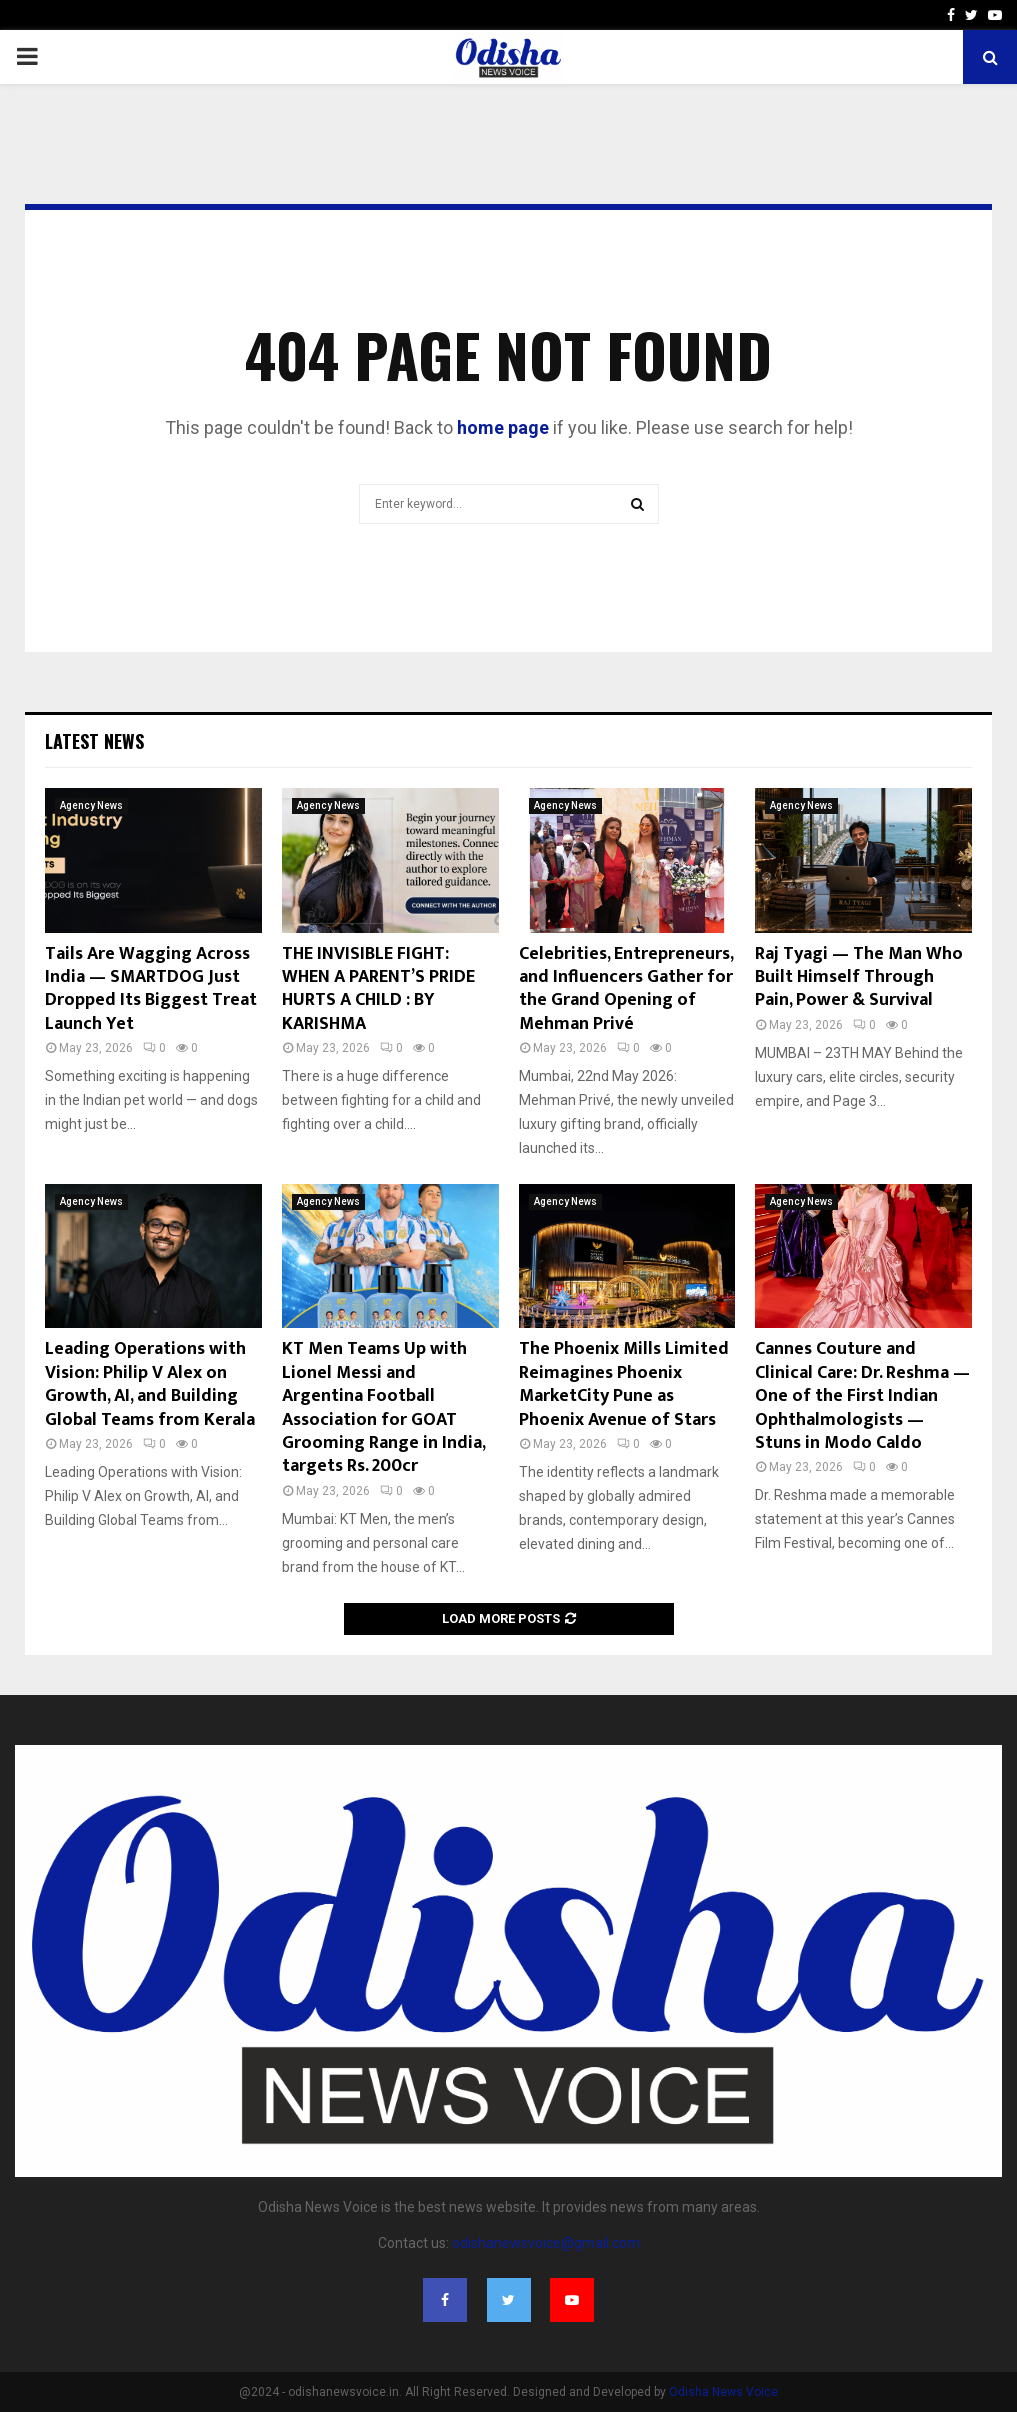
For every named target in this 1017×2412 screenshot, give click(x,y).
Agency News (91, 805)
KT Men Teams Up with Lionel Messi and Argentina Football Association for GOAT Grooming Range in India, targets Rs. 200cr (383, 1407)
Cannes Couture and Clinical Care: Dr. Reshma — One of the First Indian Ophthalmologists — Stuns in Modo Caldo (862, 1396)
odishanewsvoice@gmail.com (546, 2243)
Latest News (94, 741)
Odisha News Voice (723, 2392)
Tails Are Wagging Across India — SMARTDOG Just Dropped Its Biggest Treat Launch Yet (151, 989)
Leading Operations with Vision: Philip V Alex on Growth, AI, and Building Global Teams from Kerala (150, 1384)
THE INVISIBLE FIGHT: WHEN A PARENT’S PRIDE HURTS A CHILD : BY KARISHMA (378, 989)
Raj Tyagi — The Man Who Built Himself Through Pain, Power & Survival (859, 977)
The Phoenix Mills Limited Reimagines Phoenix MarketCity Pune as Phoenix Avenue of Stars (624, 1384)
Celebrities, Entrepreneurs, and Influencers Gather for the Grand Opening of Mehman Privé (626, 989)
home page (503, 427)
